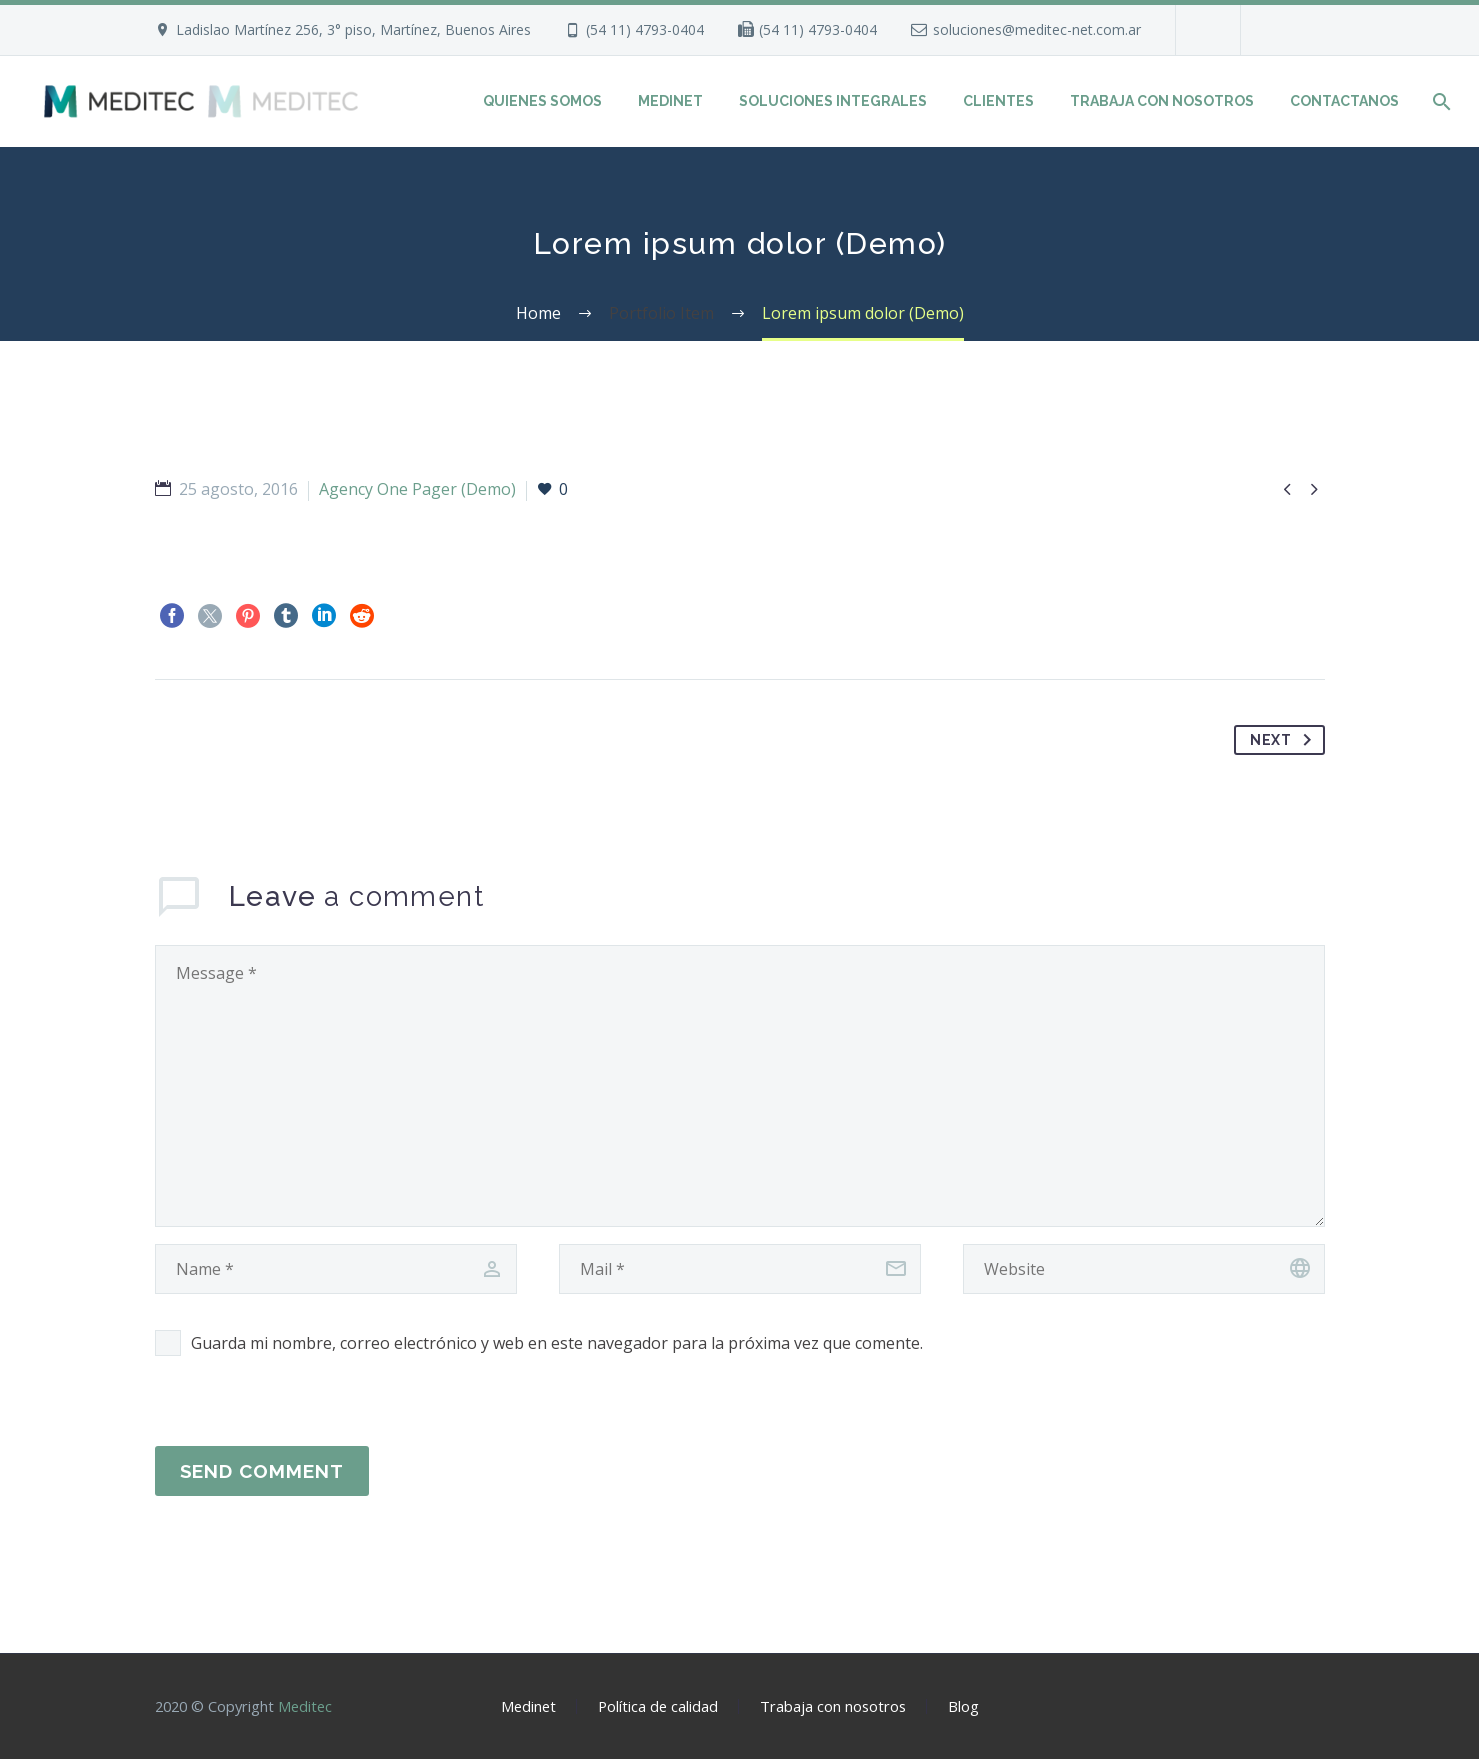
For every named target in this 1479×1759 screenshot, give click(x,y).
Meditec (305, 1706)
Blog (963, 1706)
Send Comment (262, 1471)
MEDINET (670, 101)
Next (1285, 740)
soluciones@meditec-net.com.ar (1037, 29)
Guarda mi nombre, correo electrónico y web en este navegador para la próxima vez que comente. (557, 1343)
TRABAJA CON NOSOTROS (1162, 101)
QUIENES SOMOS (542, 101)
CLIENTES (998, 101)
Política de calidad (658, 1706)
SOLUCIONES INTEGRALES (833, 101)
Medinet (528, 1706)
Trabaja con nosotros (833, 1706)
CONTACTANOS (1344, 101)
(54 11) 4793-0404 (645, 29)
